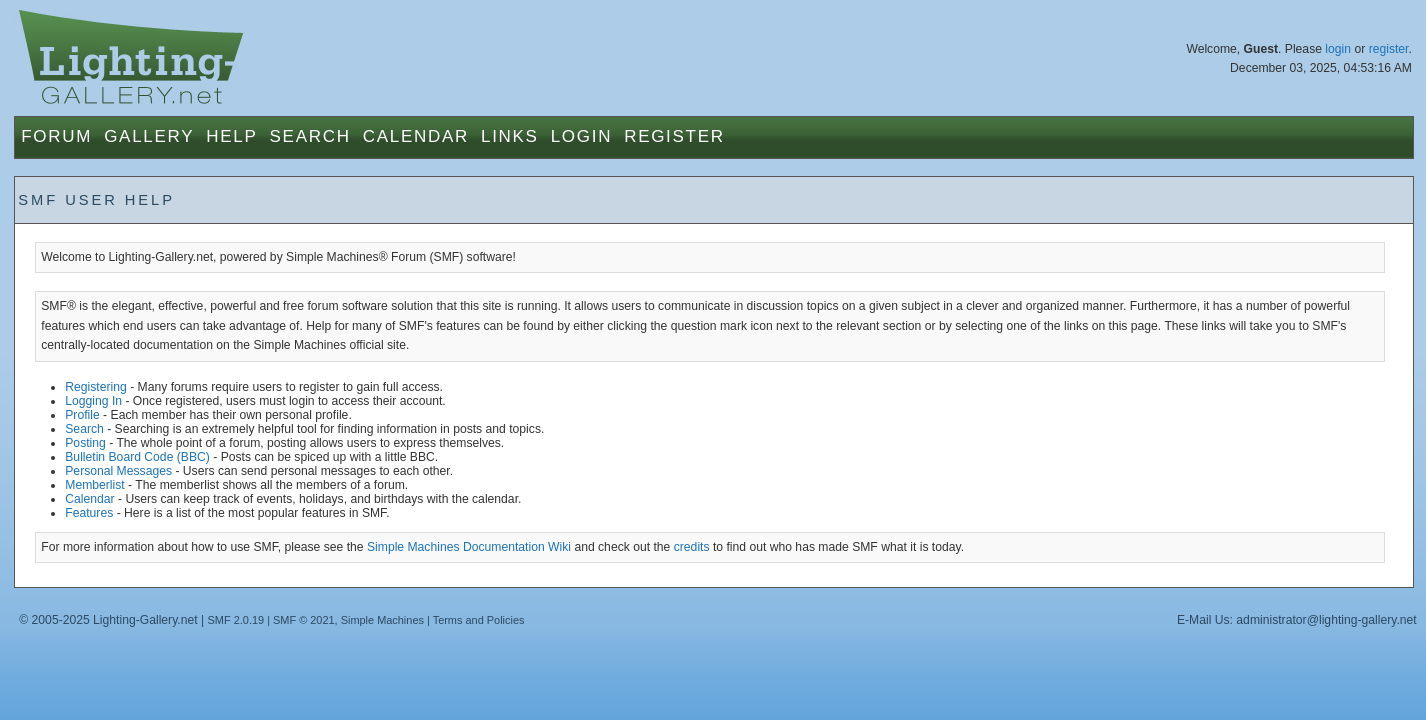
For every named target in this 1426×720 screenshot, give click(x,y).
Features (89, 513)
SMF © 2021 (304, 620)
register (1389, 49)
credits (692, 547)
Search (310, 136)
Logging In (93, 401)
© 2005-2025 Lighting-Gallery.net (108, 620)
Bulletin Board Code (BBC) (137, 457)
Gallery (149, 136)
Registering (96, 387)
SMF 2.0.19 (236, 620)
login (1338, 49)
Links (510, 136)
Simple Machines (382, 620)
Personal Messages (118, 471)
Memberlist (94, 485)
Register (674, 136)
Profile (82, 415)
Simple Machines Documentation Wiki (469, 547)
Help (231, 136)
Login (581, 136)
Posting (85, 443)
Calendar (416, 136)
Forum (56, 136)
